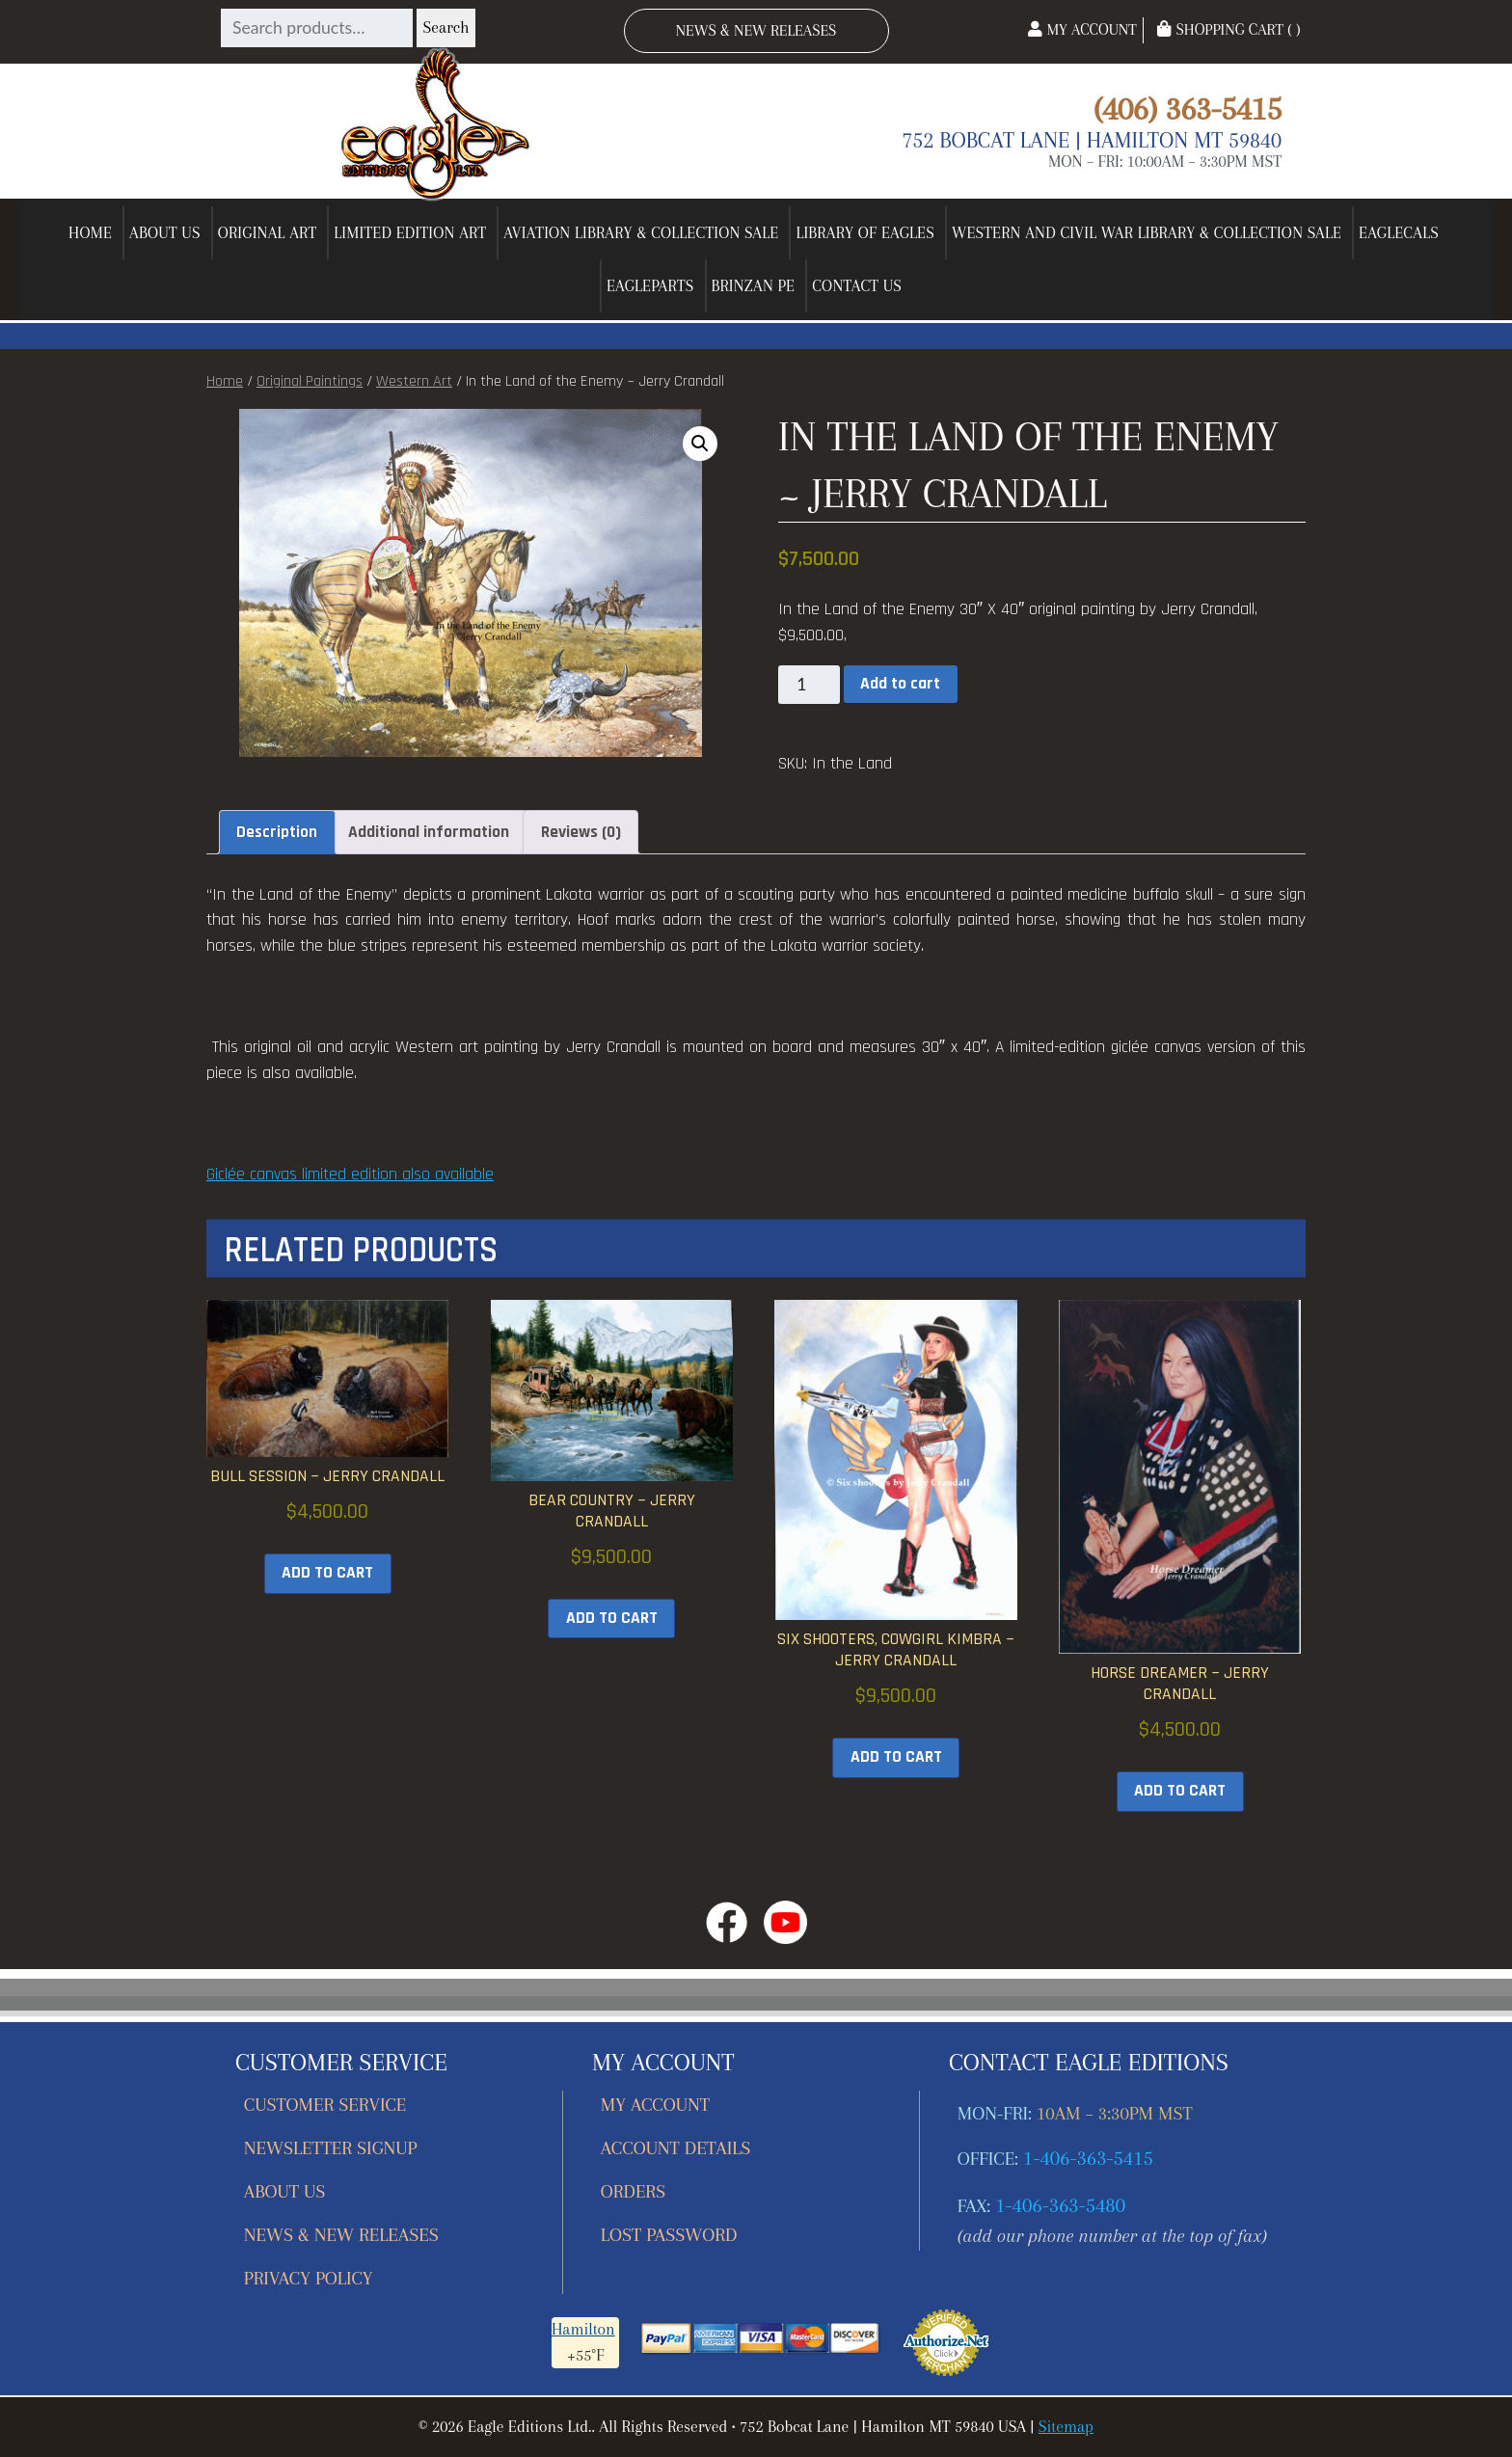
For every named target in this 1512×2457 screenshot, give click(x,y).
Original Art (267, 233)
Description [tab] (276, 832)
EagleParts (650, 286)
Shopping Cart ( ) (1228, 29)
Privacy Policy (308, 2278)
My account (655, 2104)
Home (90, 233)
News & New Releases (756, 30)
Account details (676, 2148)
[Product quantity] (809, 684)
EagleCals (1399, 233)
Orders (633, 2191)
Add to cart (900, 683)
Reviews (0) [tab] (581, 832)
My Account (1082, 29)
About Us (165, 233)
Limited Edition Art (410, 233)
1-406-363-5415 (1088, 2158)
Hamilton (583, 2329)
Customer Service (325, 2104)
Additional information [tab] (428, 832)
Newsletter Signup (331, 2148)
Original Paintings (309, 381)
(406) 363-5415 (1188, 108)
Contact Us (857, 286)
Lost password (669, 2235)
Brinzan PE (754, 286)
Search (445, 27)
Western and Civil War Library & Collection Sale (1146, 233)
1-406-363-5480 (1060, 2205)
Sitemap (1066, 2426)
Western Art (414, 381)
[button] (700, 443)
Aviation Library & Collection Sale (640, 233)
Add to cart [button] (327, 1572)
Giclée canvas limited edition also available (350, 1174)
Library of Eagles (865, 233)
